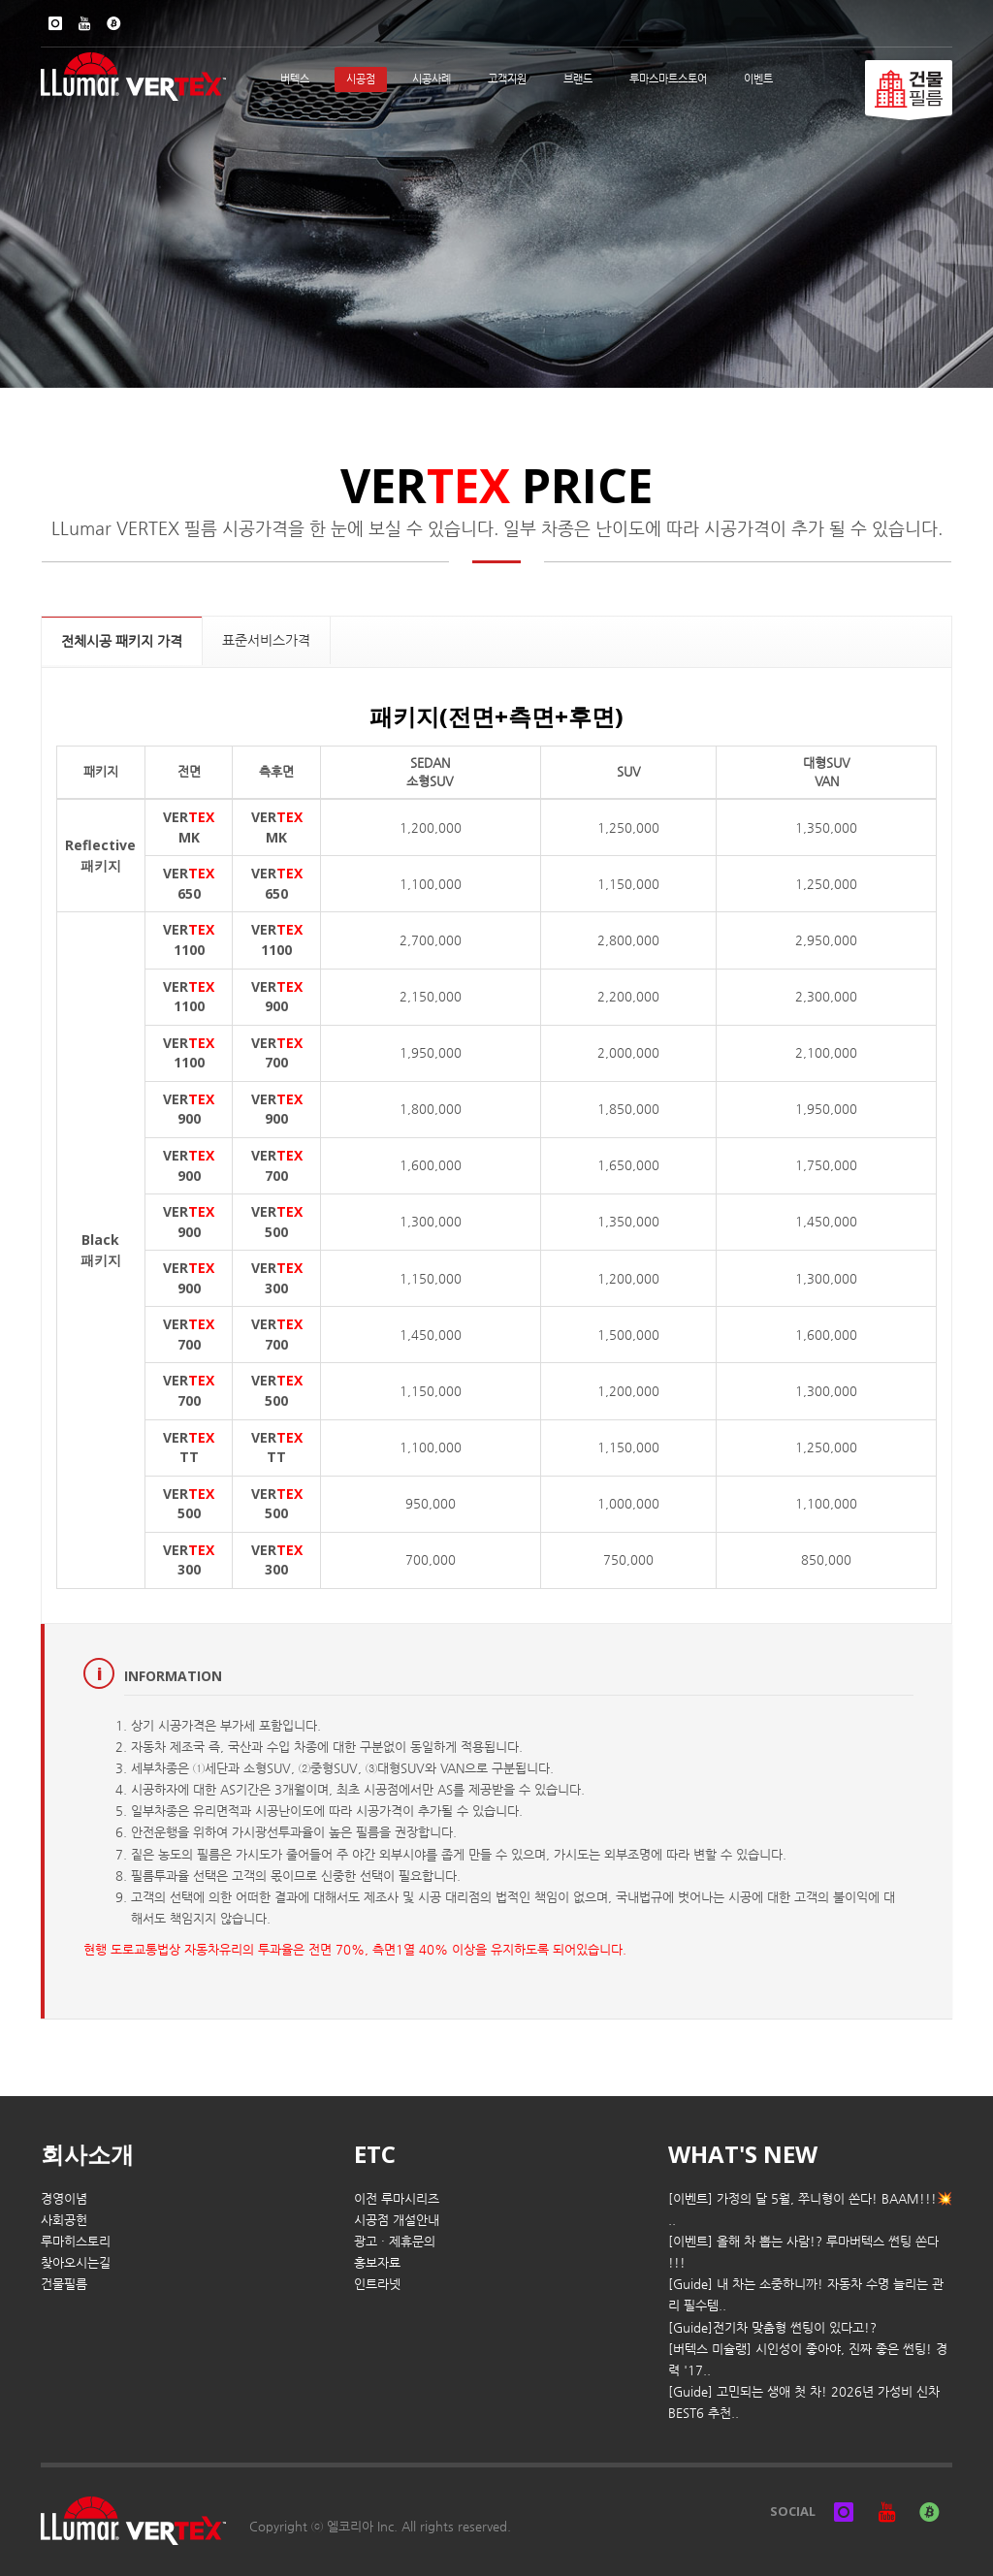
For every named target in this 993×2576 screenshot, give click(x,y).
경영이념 (64, 2198)
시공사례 (431, 79)
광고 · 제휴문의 (394, 2241)
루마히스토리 (76, 2241)
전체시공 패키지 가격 (121, 641)
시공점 (360, 79)
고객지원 (507, 79)
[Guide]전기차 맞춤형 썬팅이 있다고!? (772, 2327)
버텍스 (294, 79)
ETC (375, 2154)
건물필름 (64, 2283)
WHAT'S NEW (742, 2154)
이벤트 (758, 79)
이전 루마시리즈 (396, 2198)
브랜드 (578, 79)
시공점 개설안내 (396, 2219)
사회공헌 (64, 2219)
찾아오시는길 (76, 2262)
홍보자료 (377, 2262)
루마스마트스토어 (668, 79)
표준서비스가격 (266, 640)
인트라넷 (377, 2283)
